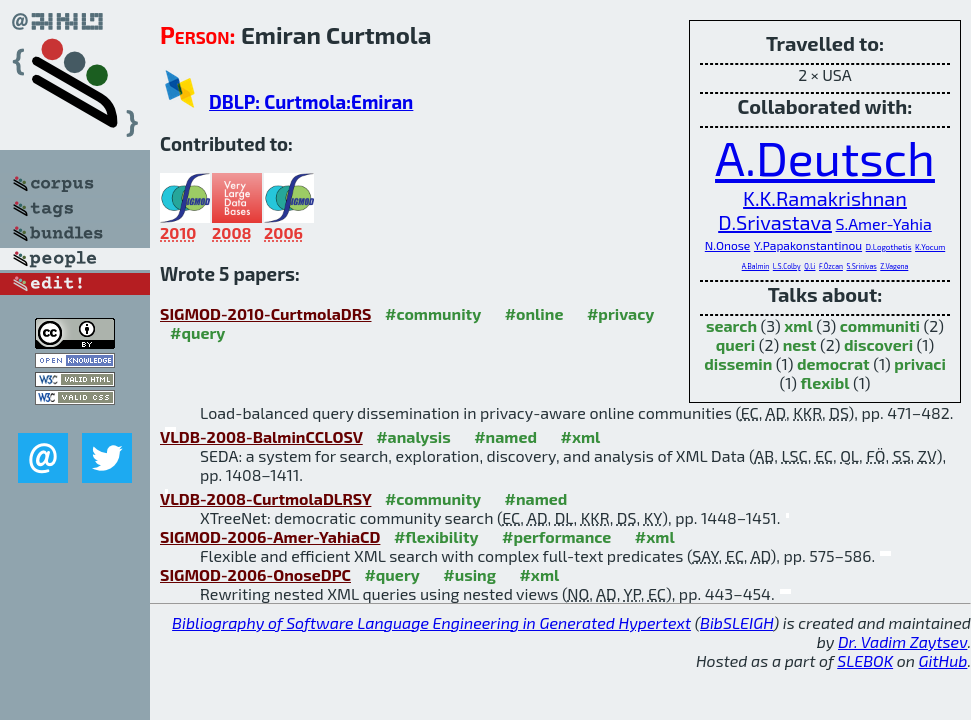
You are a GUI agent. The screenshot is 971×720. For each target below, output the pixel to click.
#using (469, 574)
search (731, 325)
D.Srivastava (775, 222)
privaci (919, 363)
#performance (556, 536)
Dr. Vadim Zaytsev (902, 641)
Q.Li (809, 266)
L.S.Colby (787, 266)
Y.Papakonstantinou (808, 245)
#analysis (413, 436)
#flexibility (436, 536)
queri (735, 344)
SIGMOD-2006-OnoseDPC (255, 574)
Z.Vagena (894, 266)
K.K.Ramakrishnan (825, 198)
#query (197, 332)
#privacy (621, 313)
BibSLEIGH (736, 622)
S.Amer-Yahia (884, 223)
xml (798, 325)
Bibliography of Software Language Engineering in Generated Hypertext (431, 622)
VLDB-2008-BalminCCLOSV (261, 436)
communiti (880, 325)
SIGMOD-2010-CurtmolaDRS (266, 313)
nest (800, 344)
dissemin (738, 363)
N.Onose (728, 245)
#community (433, 313)
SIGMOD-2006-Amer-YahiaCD (270, 536)
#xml (581, 436)
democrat (833, 363)
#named (505, 436)
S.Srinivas (861, 266)
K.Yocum (930, 247)
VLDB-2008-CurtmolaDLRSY (265, 498)
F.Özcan (831, 266)
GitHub (943, 660)
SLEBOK (865, 660)
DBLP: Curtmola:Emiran (311, 101)
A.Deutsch (825, 157)
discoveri (878, 344)
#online (534, 313)
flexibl (825, 382)
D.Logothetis (889, 247)
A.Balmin (756, 266)
